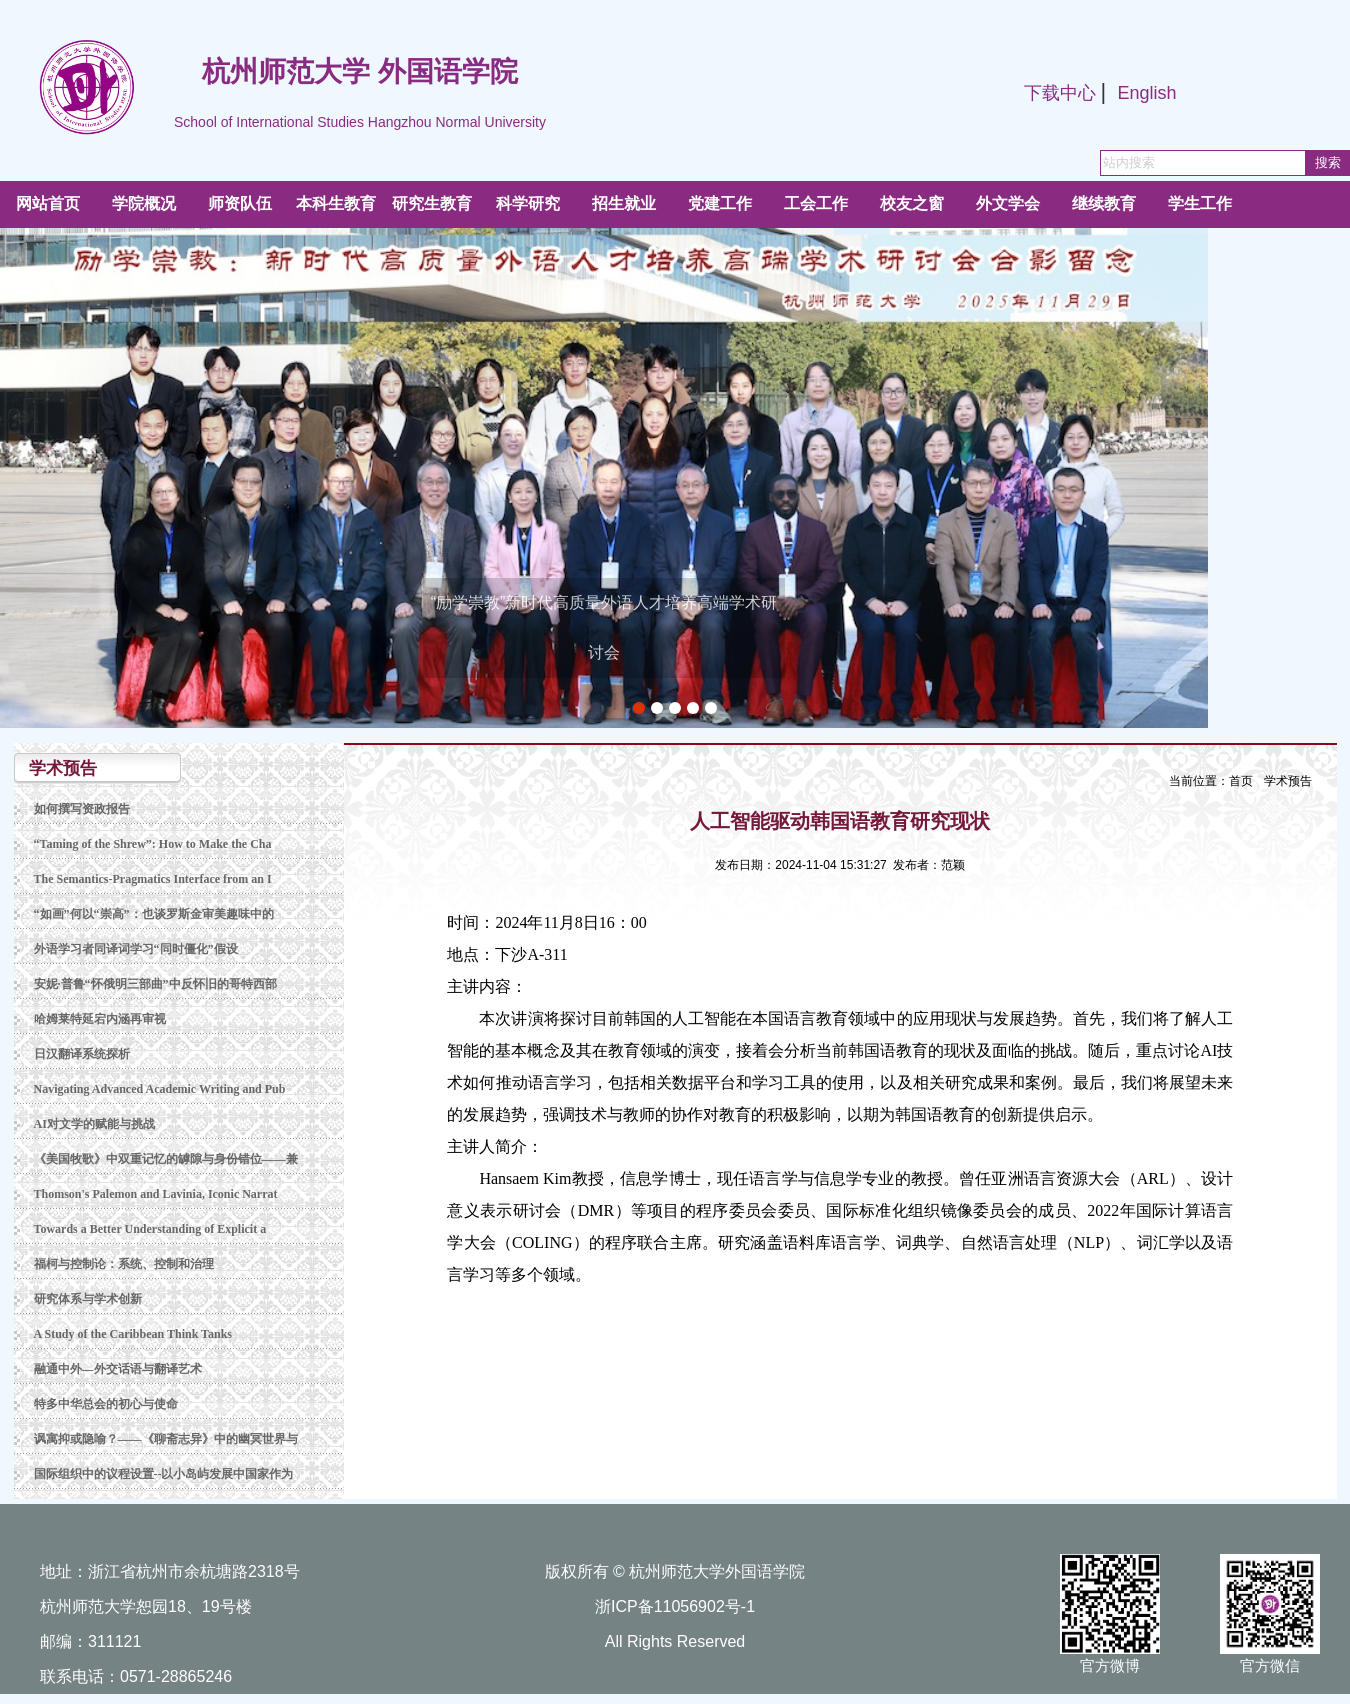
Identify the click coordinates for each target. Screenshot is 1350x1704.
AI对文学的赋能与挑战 (94, 1124)
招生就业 (624, 203)
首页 (1241, 781)
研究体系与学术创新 (88, 1299)
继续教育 (1104, 203)
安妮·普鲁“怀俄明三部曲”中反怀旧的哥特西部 (155, 984)
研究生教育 (432, 203)
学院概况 (144, 203)
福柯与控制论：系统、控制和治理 (124, 1264)
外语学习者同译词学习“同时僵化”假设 (136, 949)
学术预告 (1288, 781)
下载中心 (1060, 93)
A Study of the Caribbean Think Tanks (133, 1334)
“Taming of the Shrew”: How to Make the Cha (153, 844)
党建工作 (720, 203)
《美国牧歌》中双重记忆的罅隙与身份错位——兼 (166, 1159)
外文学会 (1008, 203)
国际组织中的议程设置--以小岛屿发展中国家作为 (164, 1474)
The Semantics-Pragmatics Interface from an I (153, 879)
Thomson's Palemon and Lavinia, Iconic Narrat (156, 1194)
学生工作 (1200, 203)
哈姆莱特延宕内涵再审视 (100, 1019)
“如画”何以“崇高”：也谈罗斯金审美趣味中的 (154, 914)
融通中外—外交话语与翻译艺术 (118, 1369)
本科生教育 (336, 203)
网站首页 (48, 203)
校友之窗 (912, 203)
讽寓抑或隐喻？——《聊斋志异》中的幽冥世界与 (166, 1439)
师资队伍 (240, 203)
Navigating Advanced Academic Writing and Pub (160, 1089)
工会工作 (816, 203)
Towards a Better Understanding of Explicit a (150, 1229)
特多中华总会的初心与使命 (106, 1404)
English (1146, 93)
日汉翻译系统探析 (82, 1054)
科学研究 (528, 203)
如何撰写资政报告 (82, 809)
